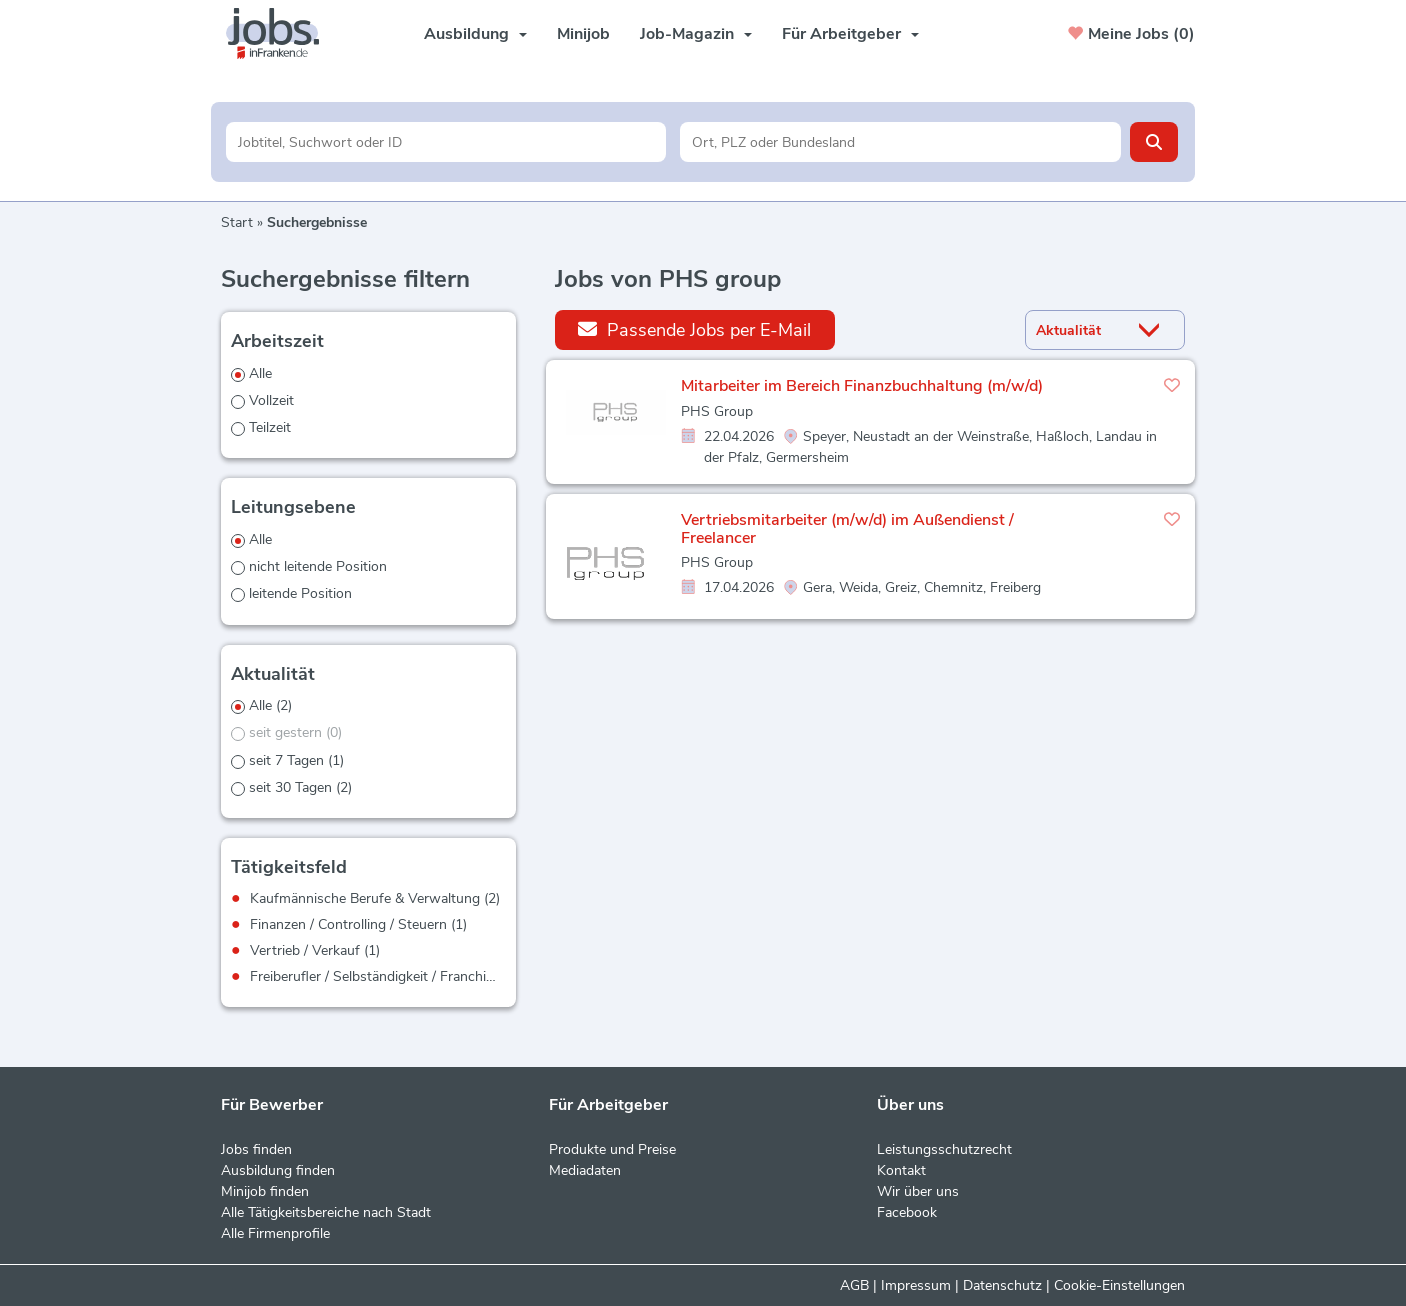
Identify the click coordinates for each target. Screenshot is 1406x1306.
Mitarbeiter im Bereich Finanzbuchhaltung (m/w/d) (862, 386)
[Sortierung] (1080, 330)
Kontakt (901, 1170)
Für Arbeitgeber (850, 34)
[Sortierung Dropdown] (1154, 330)
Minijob (583, 34)
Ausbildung (475, 34)
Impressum (916, 1285)
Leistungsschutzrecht (944, 1149)
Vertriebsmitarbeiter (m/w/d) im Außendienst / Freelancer (847, 529)
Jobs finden (256, 1149)
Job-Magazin (696, 34)
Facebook (907, 1212)
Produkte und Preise (612, 1149)
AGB (854, 1285)
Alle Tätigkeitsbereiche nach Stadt (326, 1212)
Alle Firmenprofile (275, 1233)
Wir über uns (918, 1191)
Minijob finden (265, 1191)
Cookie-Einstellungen (1119, 1285)
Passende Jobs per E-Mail (694, 329)
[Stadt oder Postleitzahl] (900, 142)
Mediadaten (585, 1170)
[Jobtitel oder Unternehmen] (446, 142)
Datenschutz (1002, 1285)
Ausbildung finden (278, 1170)
